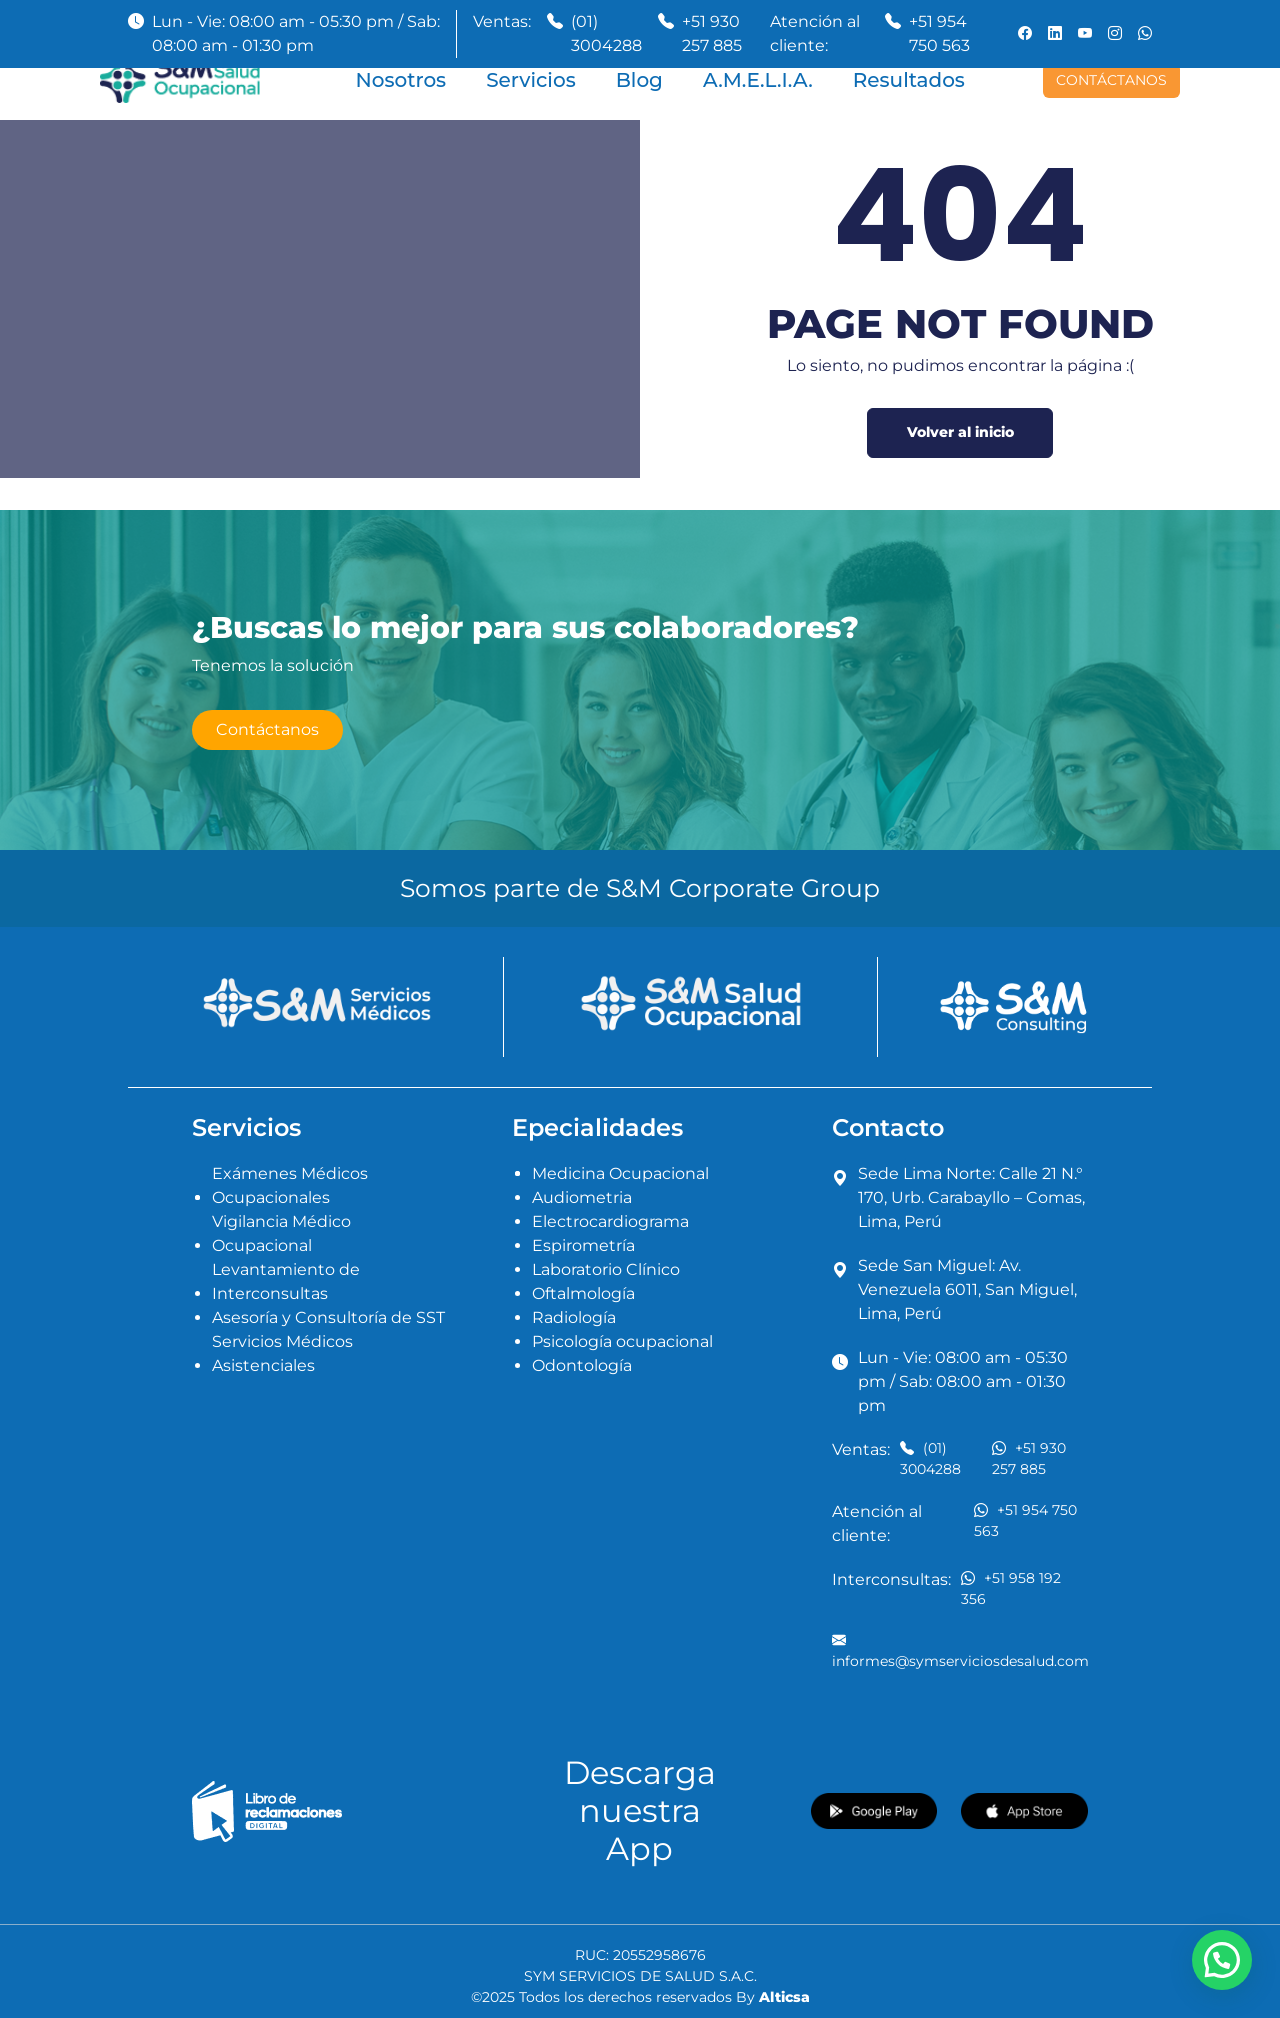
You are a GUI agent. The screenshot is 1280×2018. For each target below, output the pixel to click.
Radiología (574, 1317)
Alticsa (784, 1997)
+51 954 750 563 (939, 33)
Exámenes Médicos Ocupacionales (290, 1185)
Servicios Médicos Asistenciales (282, 1353)
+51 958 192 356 (1011, 1588)
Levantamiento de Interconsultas (286, 1281)
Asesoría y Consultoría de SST (328, 1317)
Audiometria (582, 1197)
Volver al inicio (960, 432)
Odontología (582, 1365)
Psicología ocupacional (622, 1341)
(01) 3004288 (606, 33)
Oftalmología (583, 1293)
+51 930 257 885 (712, 33)
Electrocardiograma (610, 1221)
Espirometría (583, 1245)
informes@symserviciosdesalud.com (960, 1650)
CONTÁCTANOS (1111, 80)
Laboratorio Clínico (606, 1269)
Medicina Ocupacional (620, 1173)
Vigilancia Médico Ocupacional (281, 1233)
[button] (1222, 1960)
